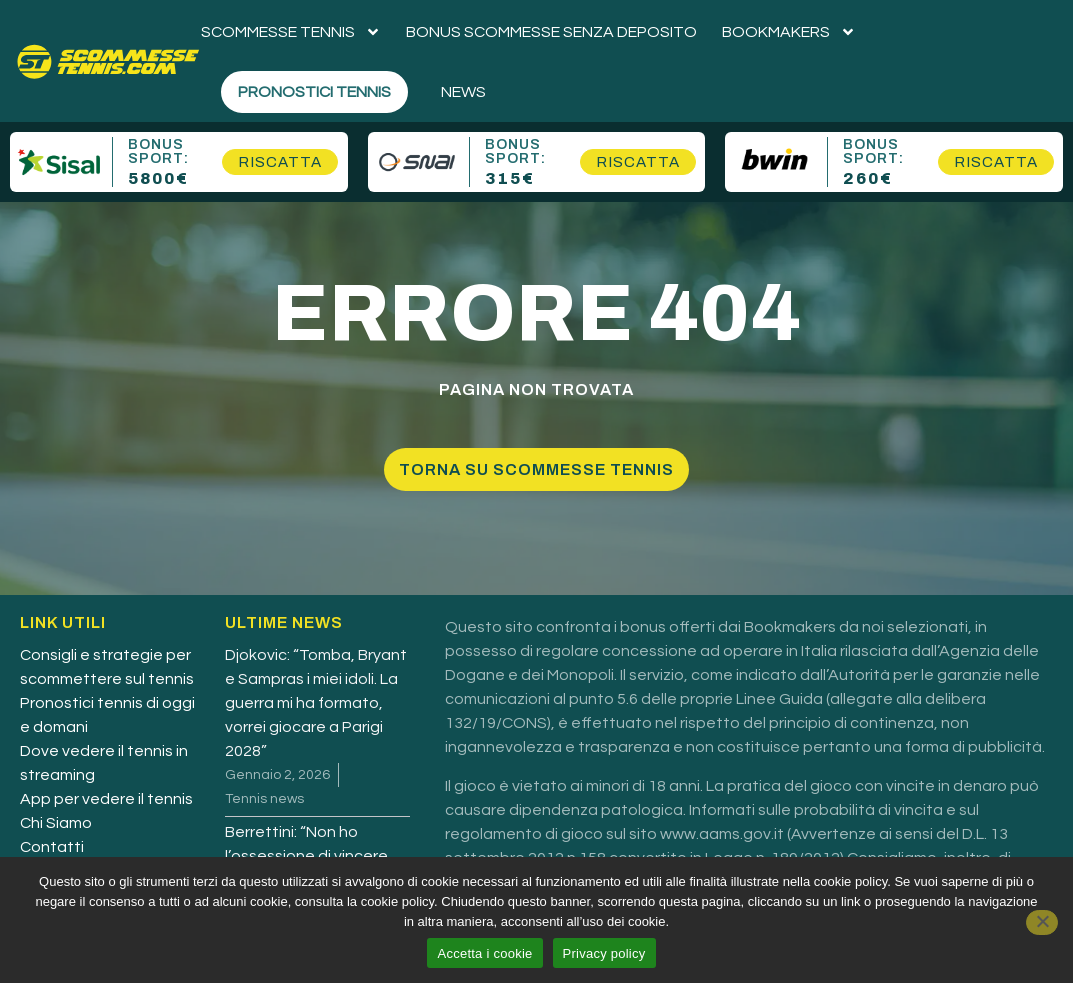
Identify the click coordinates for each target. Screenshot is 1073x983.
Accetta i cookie (484, 953)
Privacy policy (604, 953)
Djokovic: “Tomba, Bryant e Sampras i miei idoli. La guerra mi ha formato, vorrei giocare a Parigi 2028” (316, 703)
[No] (1042, 922)
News (463, 92)
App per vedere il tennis (106, 799)
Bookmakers (789, 32)
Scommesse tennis (291, 32)
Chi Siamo (56, 823)
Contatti (52, 847)
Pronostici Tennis (314, 92)
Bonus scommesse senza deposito (551, 32)
